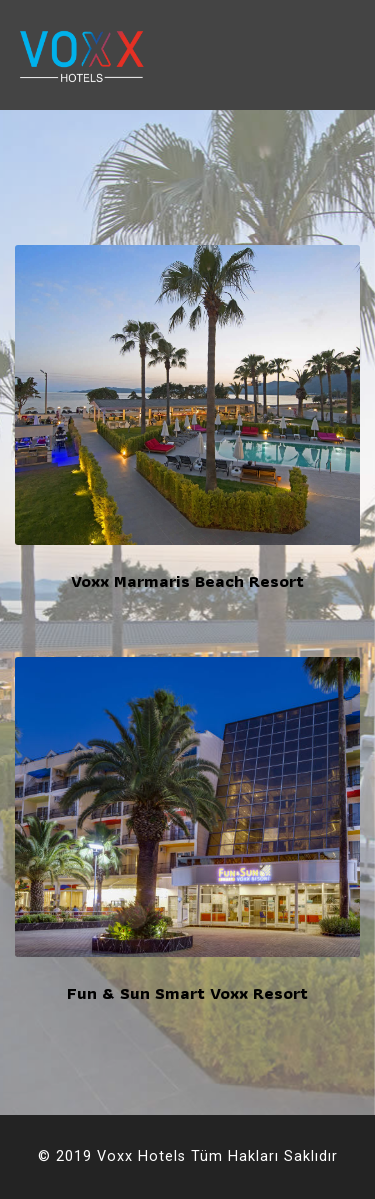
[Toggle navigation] (344, 55)
